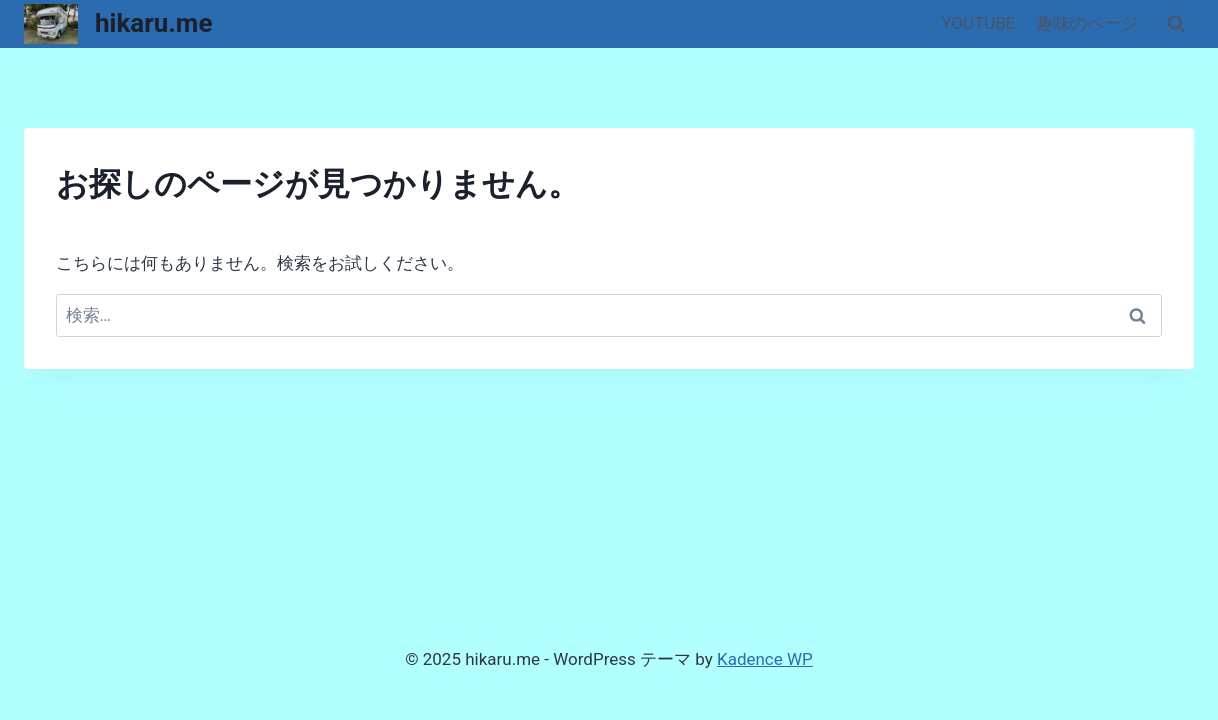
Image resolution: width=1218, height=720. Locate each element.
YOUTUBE (978, 23)
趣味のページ (1087, 23)
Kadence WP (765, 659)
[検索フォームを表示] (1176, 24)
